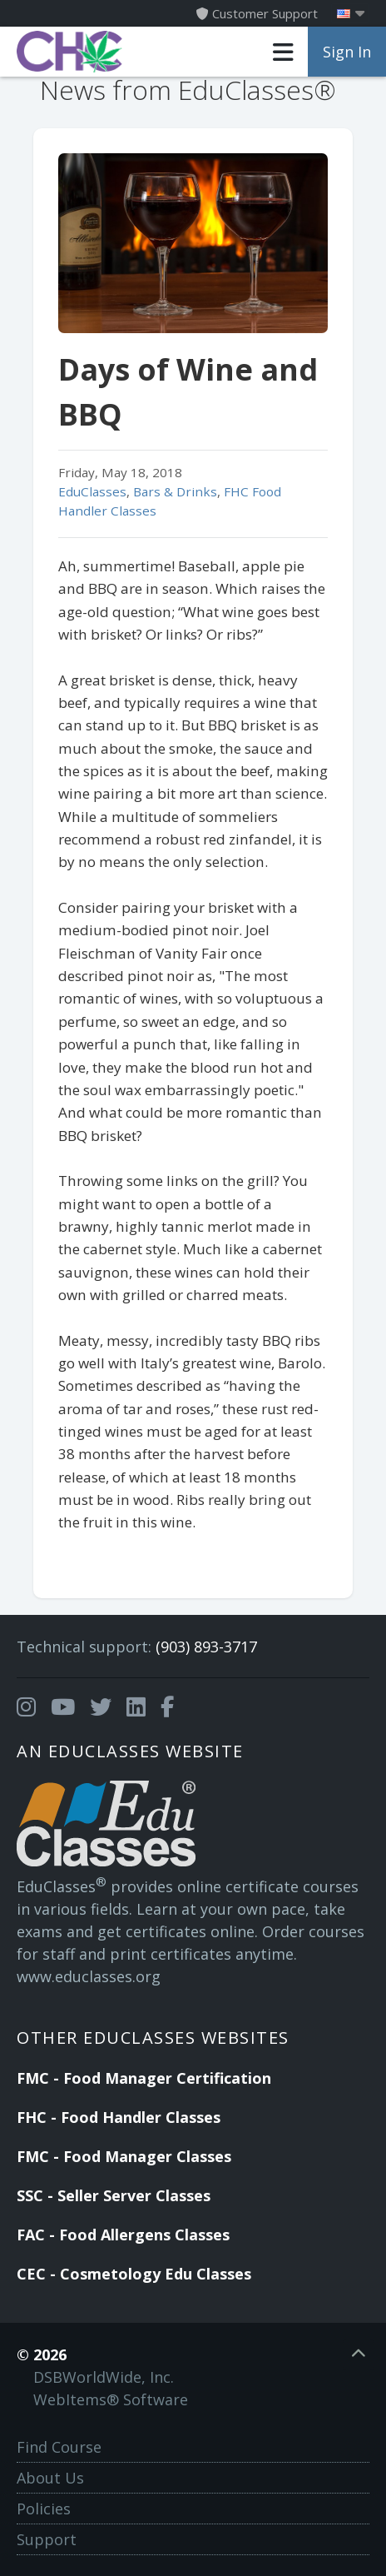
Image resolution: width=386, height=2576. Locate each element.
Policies (44, 2509)
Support (47, 2539)
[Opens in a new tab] (26, 1707)
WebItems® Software (110, 2399)
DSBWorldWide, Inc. (103, 2377)
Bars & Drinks (175, 491)
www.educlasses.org (89, 1976)
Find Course (59, 2447)
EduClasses (92, 491)
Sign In (347, 52)
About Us (50, 2478)
